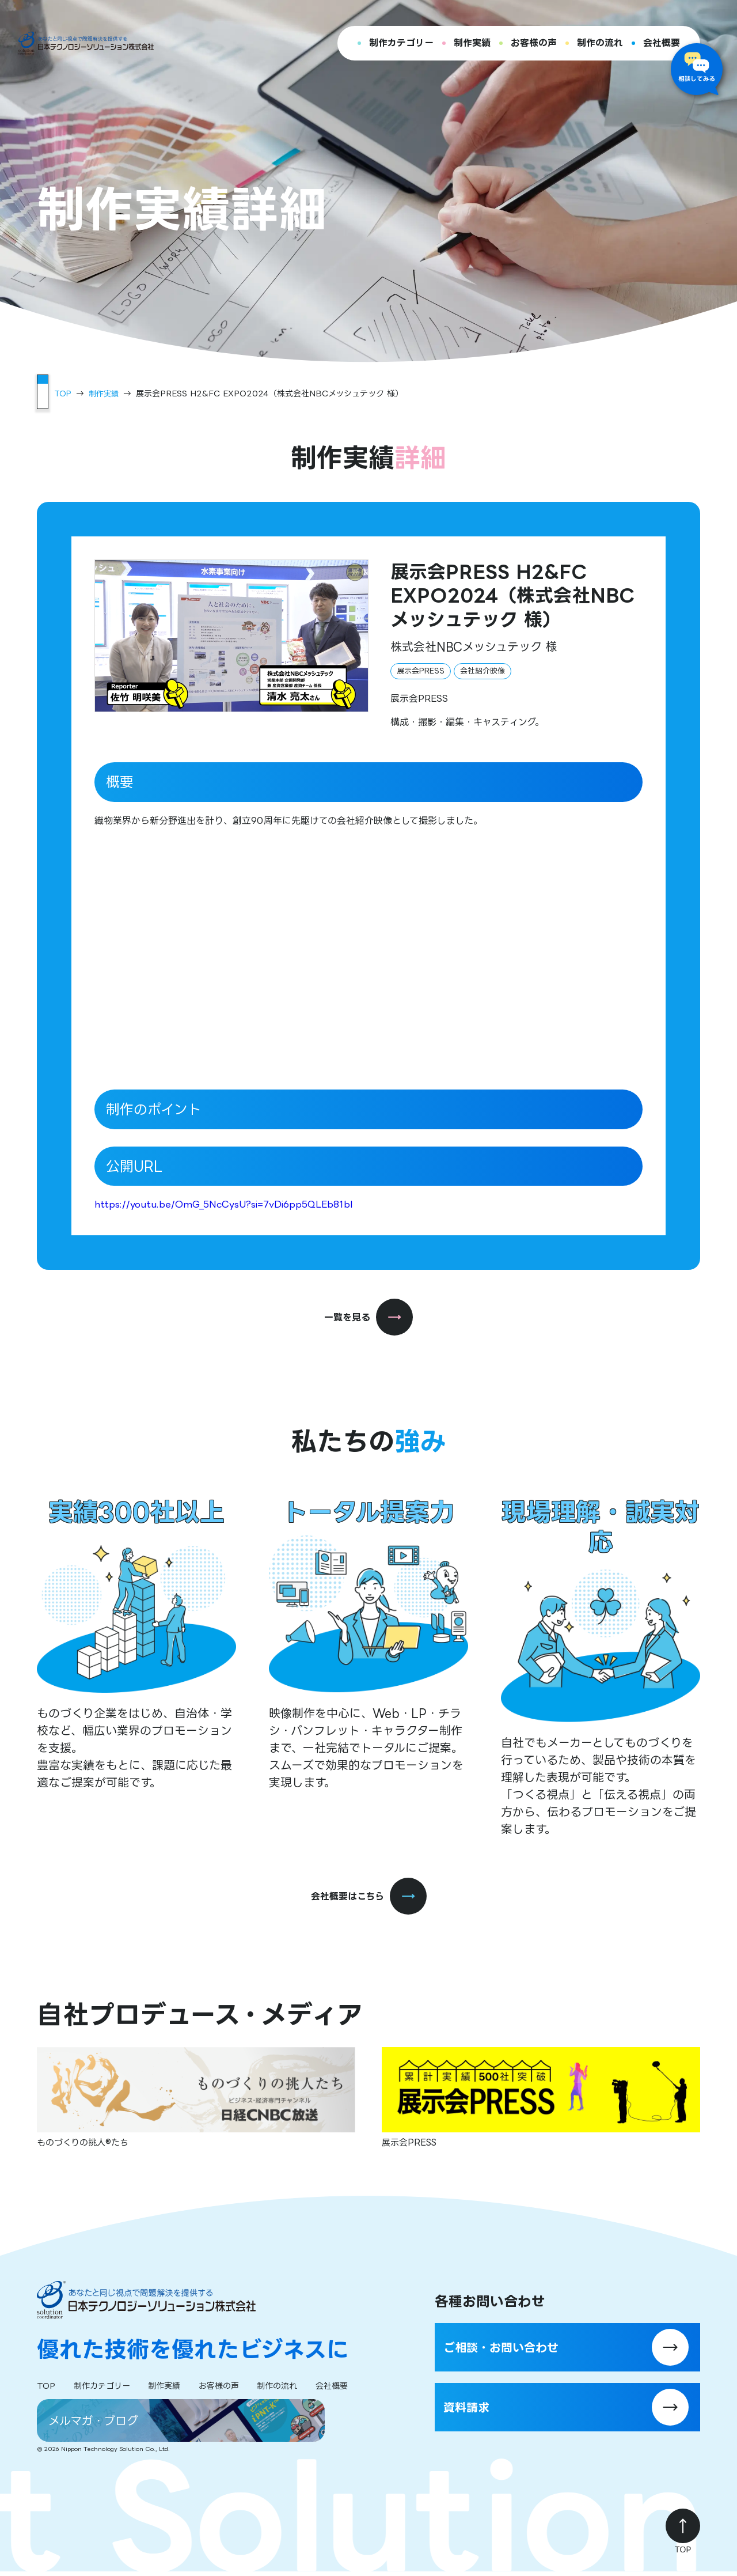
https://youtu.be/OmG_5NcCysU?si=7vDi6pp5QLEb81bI (223, 1203)
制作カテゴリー (401, 42)
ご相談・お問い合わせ (524, 2344)
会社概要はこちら (368, 1896)
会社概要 (661, 42)
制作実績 (472, 42)
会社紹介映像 (482, 670)
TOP (63, 393)
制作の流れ (600, 42)
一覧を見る (368, 1316)
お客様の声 (534, 42)
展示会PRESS (421, 670)
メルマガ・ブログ (101, 2423)
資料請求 (481, 2415)
